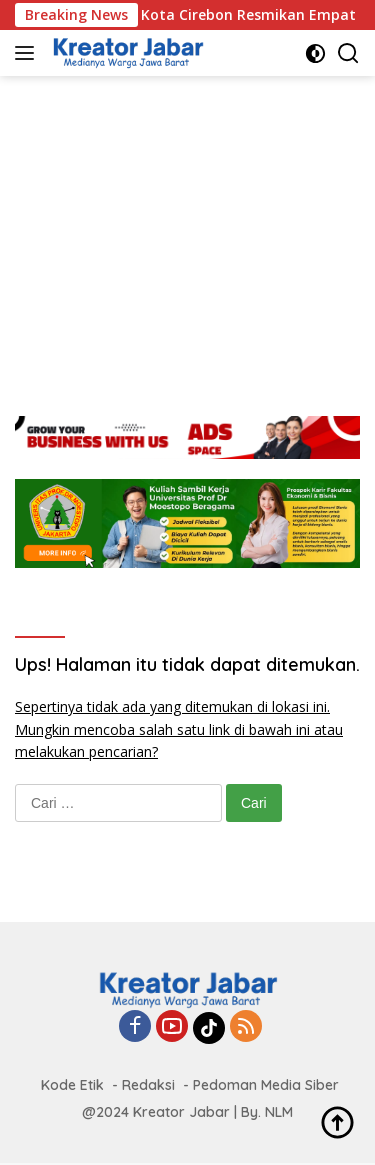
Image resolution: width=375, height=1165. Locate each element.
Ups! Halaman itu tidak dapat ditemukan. (187, 664)
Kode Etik (72, 1085)
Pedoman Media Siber (266, 1085)
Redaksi (148, 1085)
